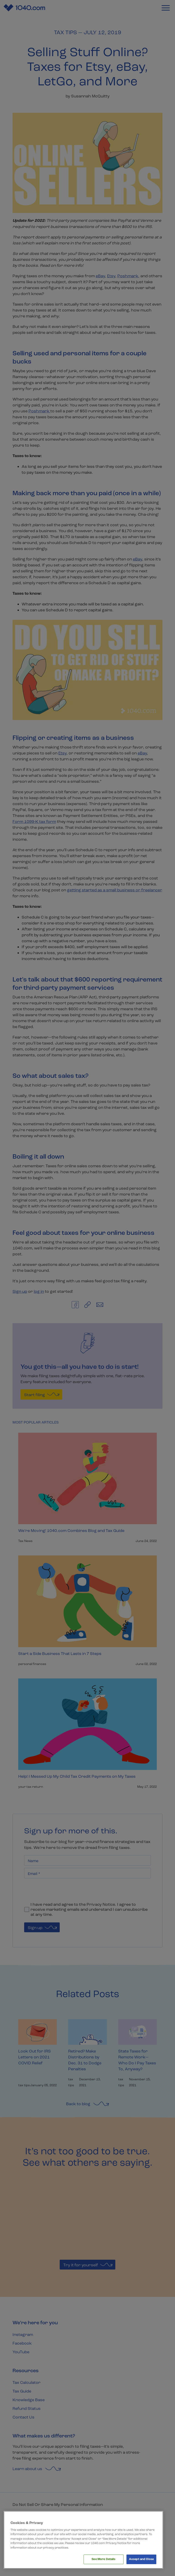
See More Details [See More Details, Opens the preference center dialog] (103, 2559)
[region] (83, 2540)
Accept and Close (141, 2559)
